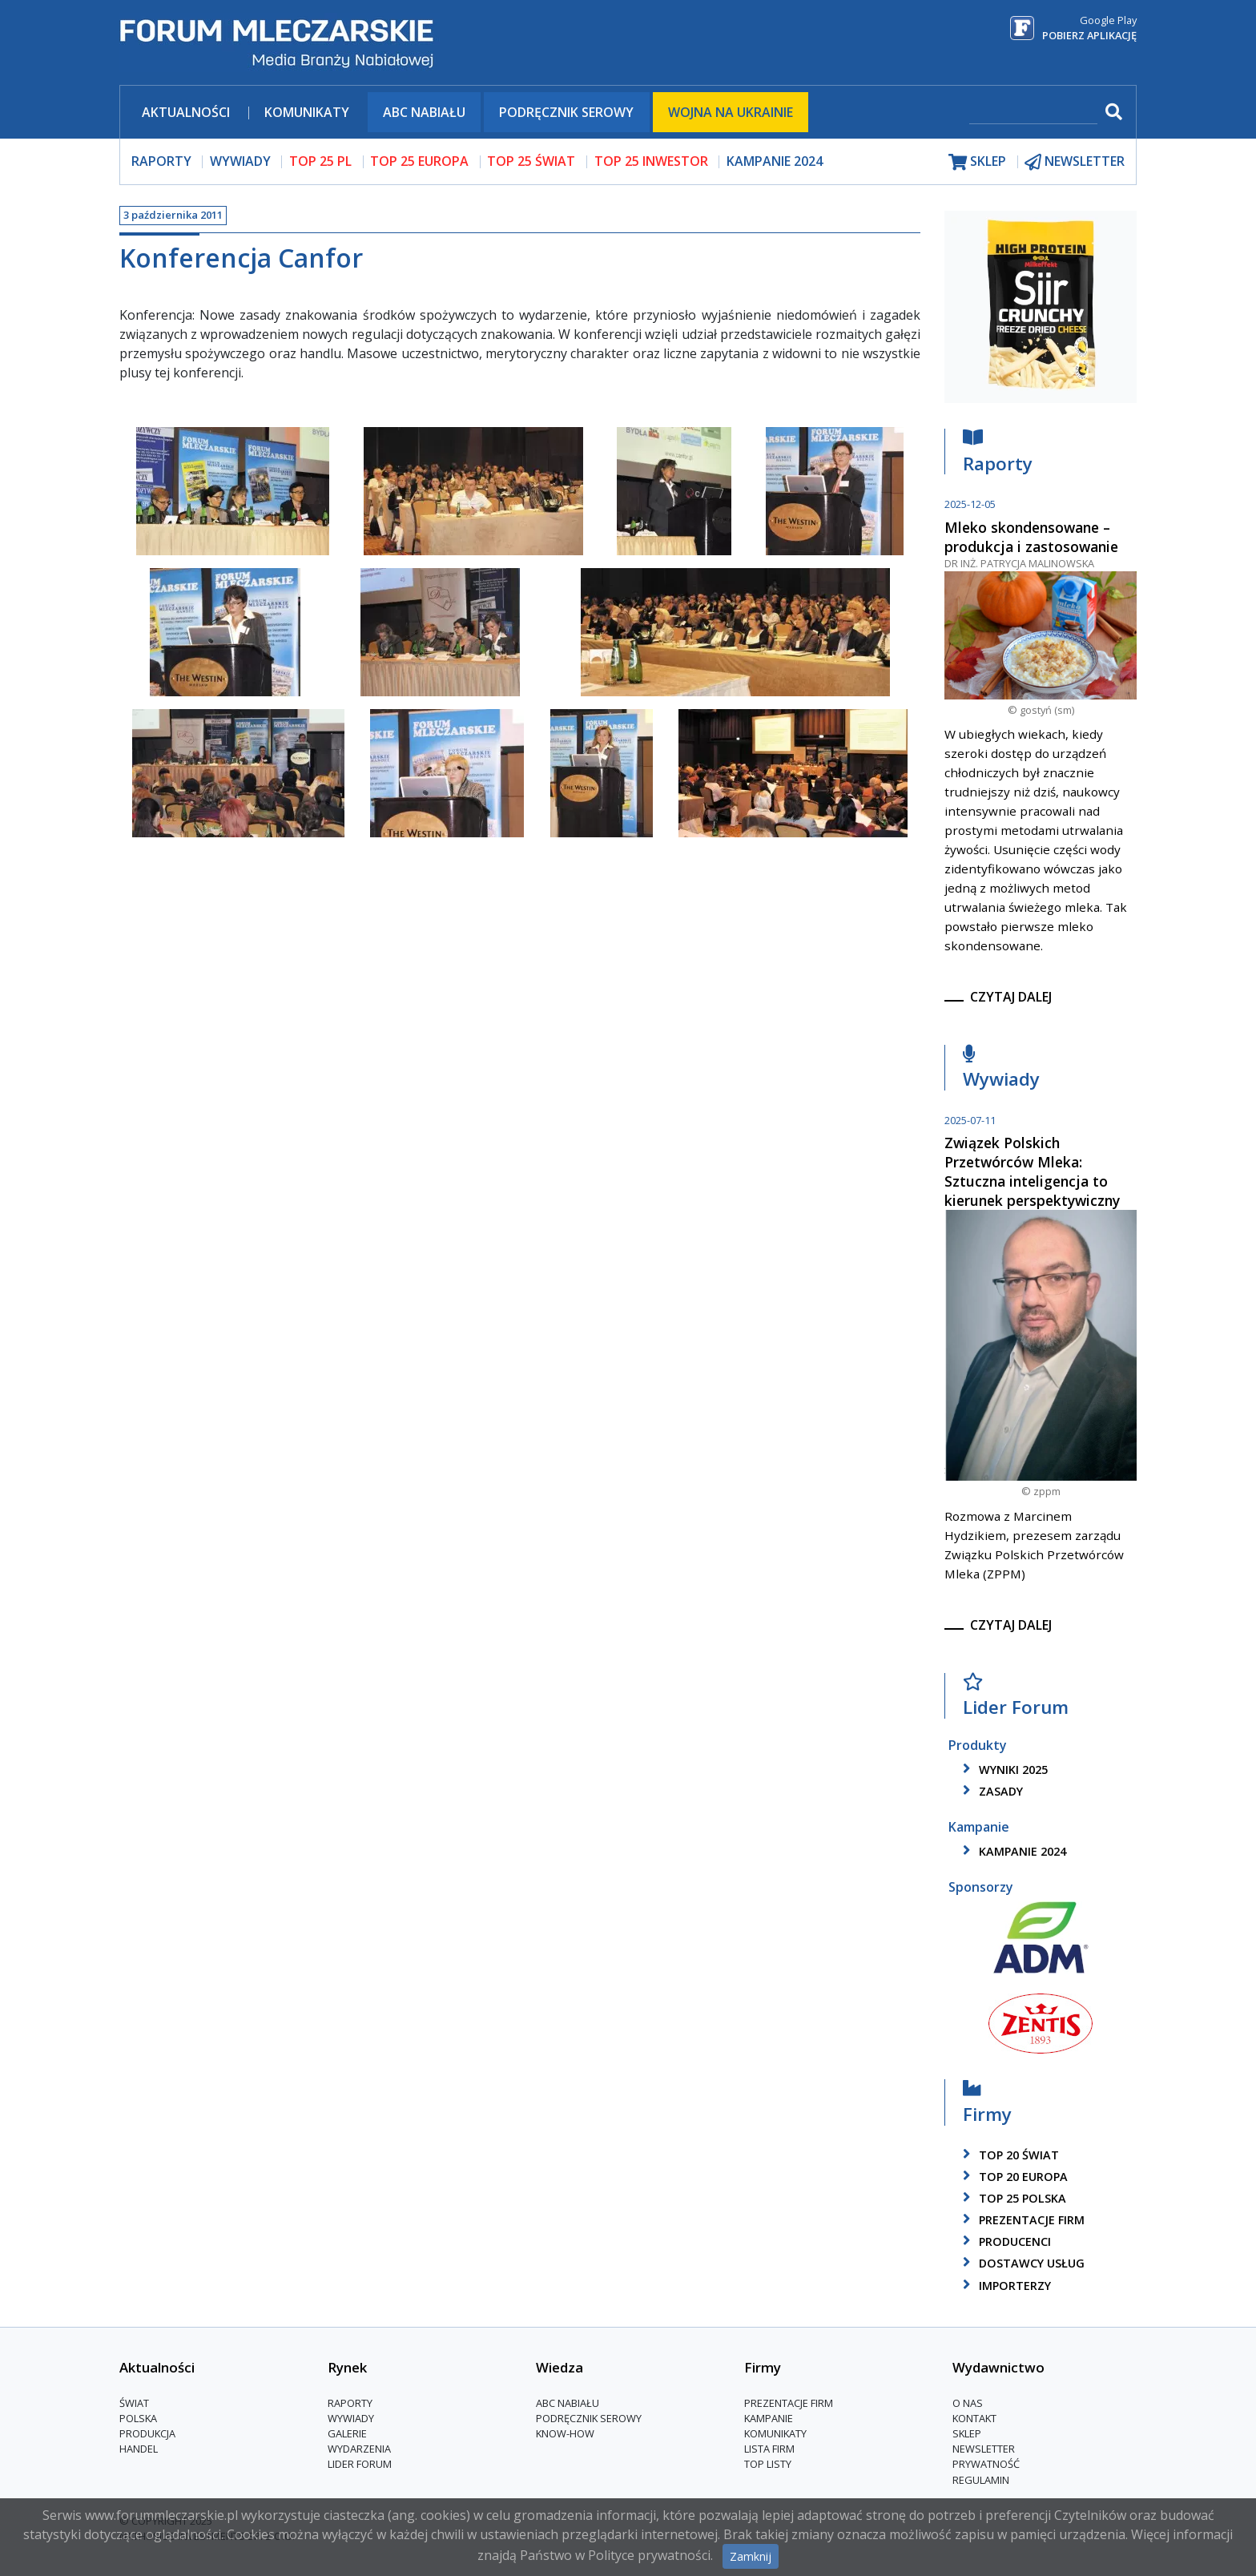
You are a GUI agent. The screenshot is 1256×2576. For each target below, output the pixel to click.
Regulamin (980, 2480)
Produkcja (147, 2433)
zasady (990, 1791)
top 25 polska (1011, 2198)
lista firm (769, 2448)
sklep (977, 161)
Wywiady (1001, 1070)
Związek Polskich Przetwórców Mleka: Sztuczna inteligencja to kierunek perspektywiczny (1032, 1171)
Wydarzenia (359, 2448)
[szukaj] (1033, 113)
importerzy (1004, 2285)
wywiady (240, 161)
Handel (138, 2448)
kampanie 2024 (1011, 1851)
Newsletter (983, 2448)
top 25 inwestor (651, 161)
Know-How (565, 2433)
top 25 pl (320, 161)
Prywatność (986, 2464)
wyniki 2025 (1002, 1769)
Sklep (966, 2433)
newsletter (1075, 161)
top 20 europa (1012, 2176)
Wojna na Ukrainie (730, 112)
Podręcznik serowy (566, 112)
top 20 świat (1008, 2155)
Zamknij (750, 2556)
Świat (134, 2403)
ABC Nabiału (424, 112)
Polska (138, 2418)
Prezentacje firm (1021, 2219)
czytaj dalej (1011, 997)
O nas (967, 2403)
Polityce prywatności (649, 2555)
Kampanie (768, 2418)
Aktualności (186, 112)
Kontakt (974, 2418)
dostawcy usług (1021, 2263)
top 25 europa (419, 161)
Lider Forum (1016, 1698)
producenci (1004, 2241)
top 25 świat (531, 161)
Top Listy (767, 2464)
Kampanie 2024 (775, 161)
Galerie (347, 2433)
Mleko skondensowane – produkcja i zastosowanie (1031, 537)
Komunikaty (306, 112)
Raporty (998, 454)
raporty (161, 161)
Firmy (987, 2105)
